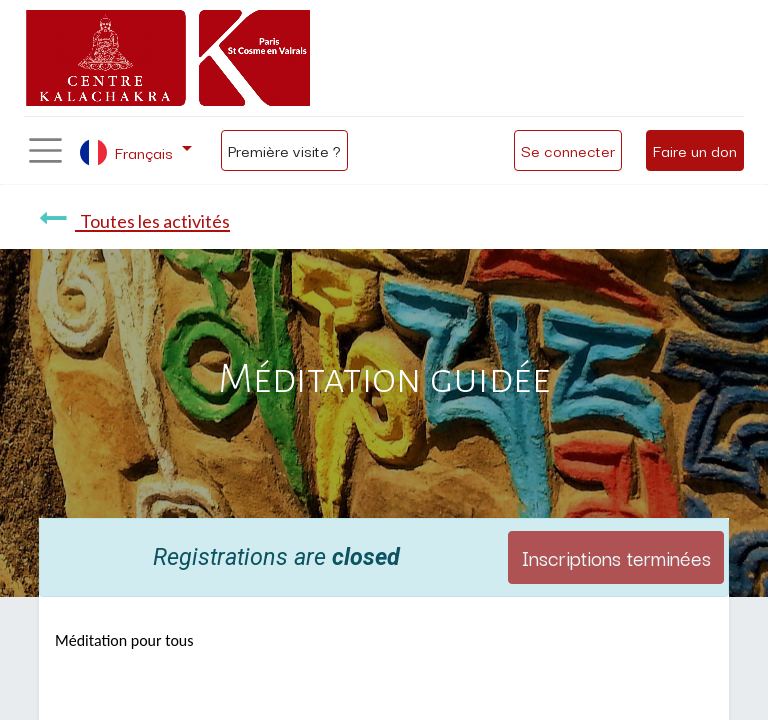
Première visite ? (284, 150)
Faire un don (695, 150)
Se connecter (568, 150)
